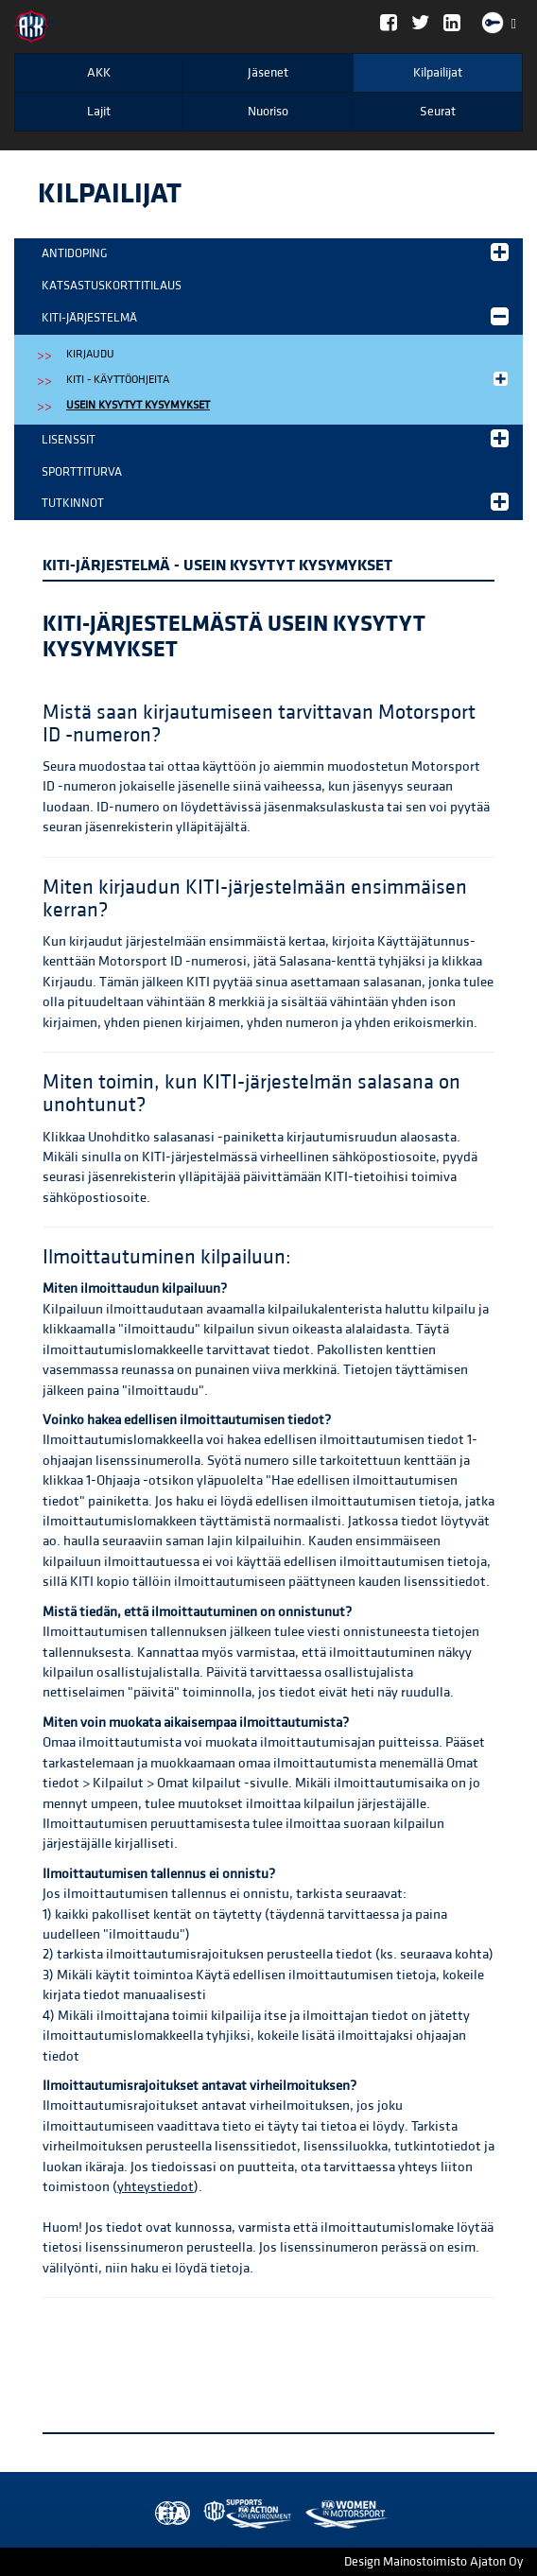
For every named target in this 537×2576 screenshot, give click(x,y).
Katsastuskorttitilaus (112, 285)
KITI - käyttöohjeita (288, 379)
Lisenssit (275, 438)
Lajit (99, 111)
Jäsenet (268, 72)
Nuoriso (268, 111)
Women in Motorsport (243, 2514)
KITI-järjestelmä (275, 316)
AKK (99, 72)
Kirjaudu (90, 354)
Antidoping (275, 252)
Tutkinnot (275, 502)
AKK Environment (206, 2514)
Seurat (438, 111)
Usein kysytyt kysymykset (138, 405)
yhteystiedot (155, 2187)
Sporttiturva (82, 471)
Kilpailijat (437, 72)
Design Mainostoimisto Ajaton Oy (433, 2561)
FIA (168, 2514)
